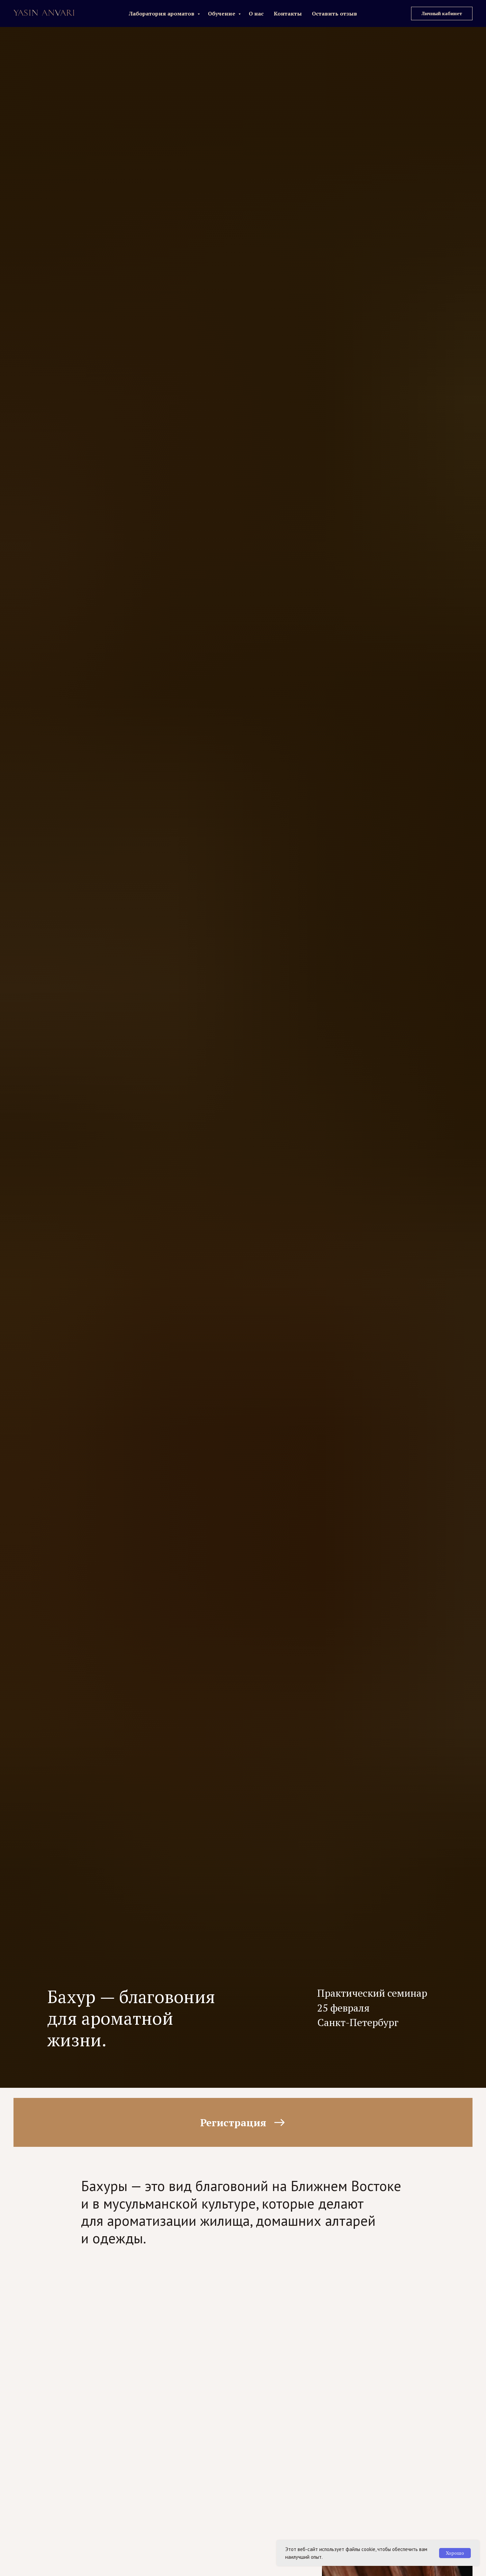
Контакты (288, 13)
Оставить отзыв (334, 13)
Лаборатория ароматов (162, 13)
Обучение (222, 13)
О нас (256, 13)
